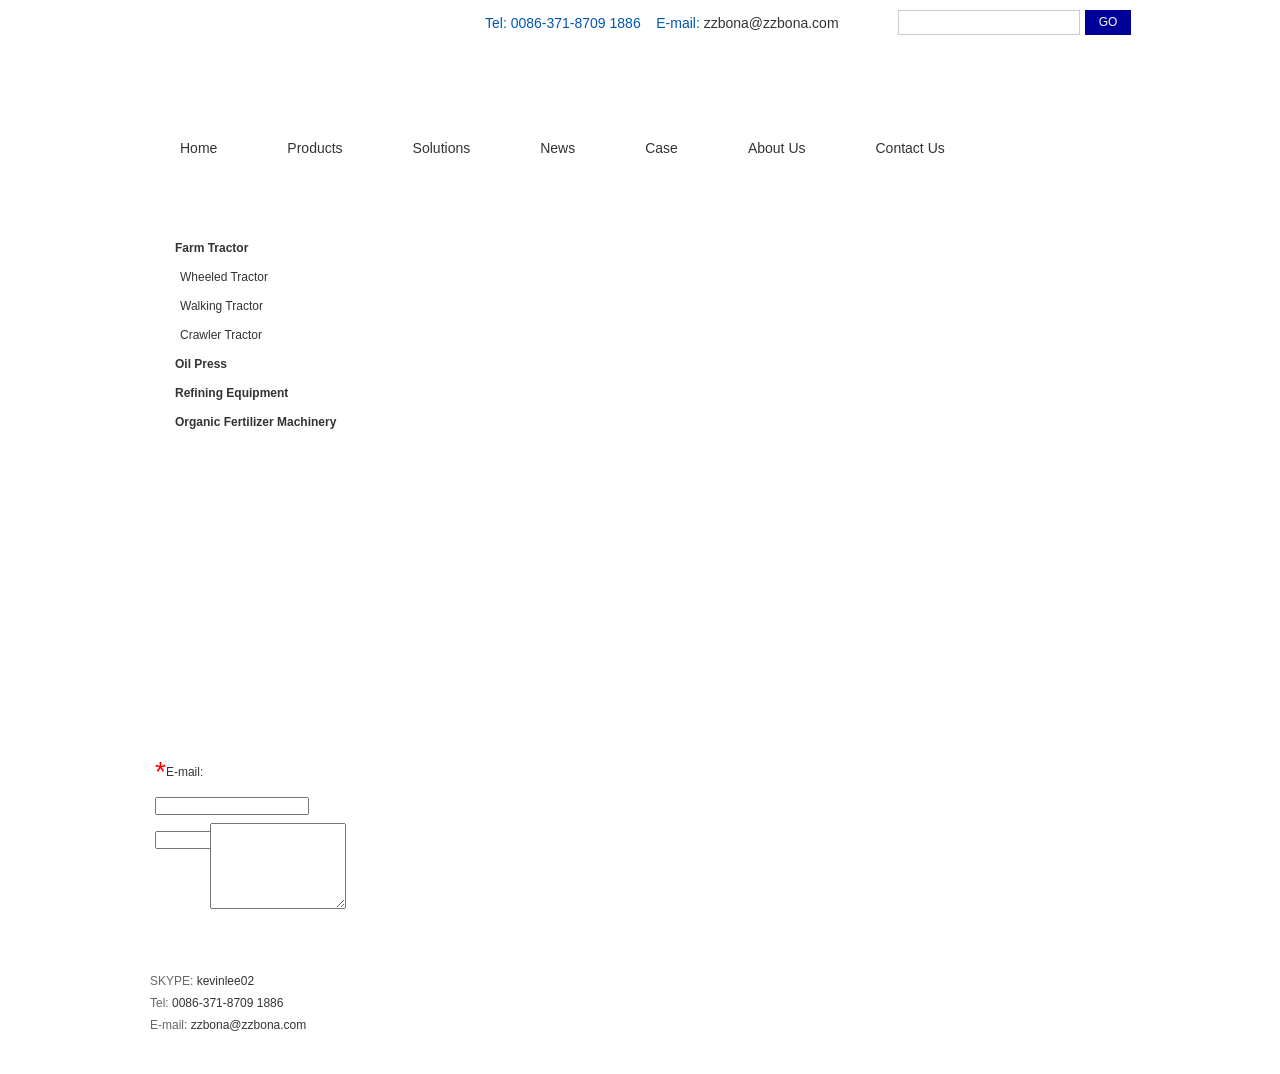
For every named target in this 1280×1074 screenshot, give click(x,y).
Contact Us (910, 148)
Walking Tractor (221, 306)
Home (198, 148)
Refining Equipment (231, 393)
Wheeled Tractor (224, 277)
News (557, 148)
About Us (777, 148)
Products (314, 148)
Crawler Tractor (221, 335)
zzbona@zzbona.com (771, 23)
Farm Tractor (211, 248)
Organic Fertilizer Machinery (255, 422)
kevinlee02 (225, 981)
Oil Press (201, 364)
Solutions (442, 148)
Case (661, 148)
